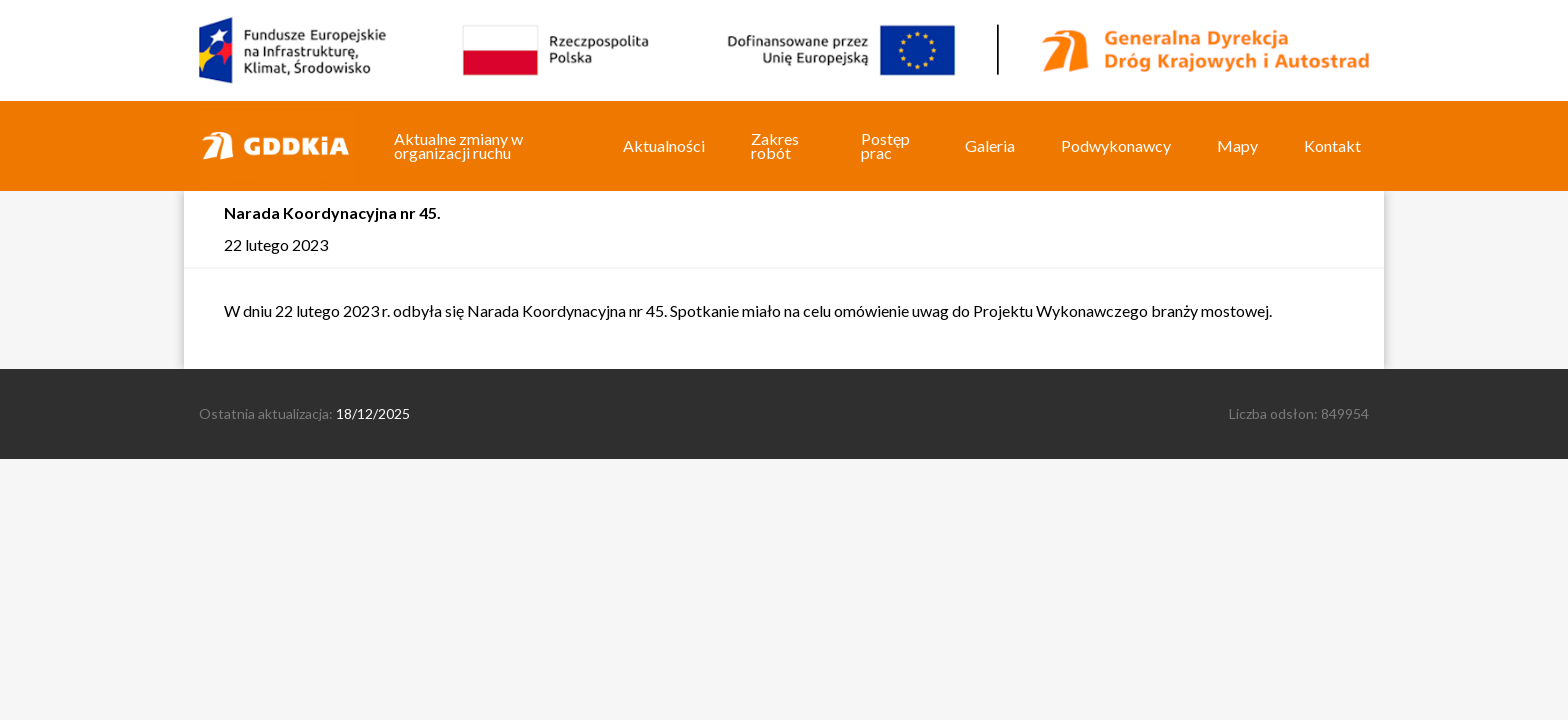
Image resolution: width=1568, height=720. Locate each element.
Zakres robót (775, 145)
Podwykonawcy (1116, 145)
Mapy (1237, 145)
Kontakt (1332, 145)
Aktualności (664, 145)
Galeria (990, 145)
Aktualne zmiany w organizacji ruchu (458, 145)
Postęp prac (885, 145)
